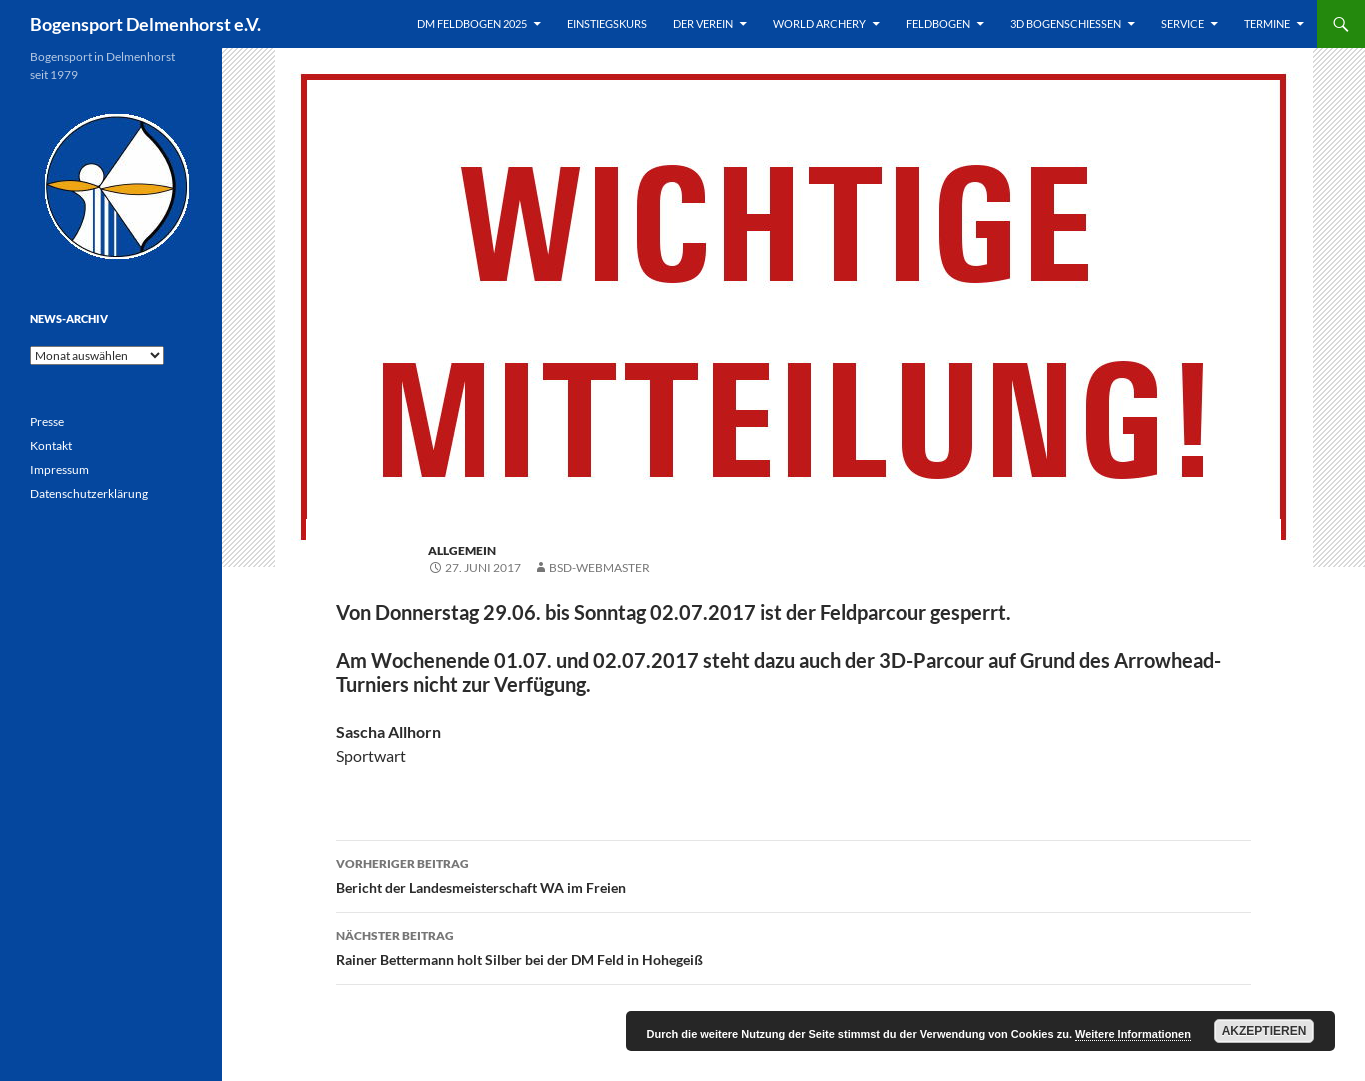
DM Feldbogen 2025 (472, 23)
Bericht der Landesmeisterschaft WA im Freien (793, 874)
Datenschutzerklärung (89, 493)
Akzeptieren (1264, 1031)
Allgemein (462, 550)
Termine (1267, 23)
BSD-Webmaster (599, 567)
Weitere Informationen (1133, 1034)
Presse (47, 421)
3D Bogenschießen (1065, 23)
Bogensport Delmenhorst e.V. (145, 24)
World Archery (819, 23)
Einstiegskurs (607, 23)
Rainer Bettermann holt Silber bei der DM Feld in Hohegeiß (793, 946)
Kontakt (51, 445)
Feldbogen (938, 23)
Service (1182, 23)
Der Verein (703, 23)
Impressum (59, 469)
